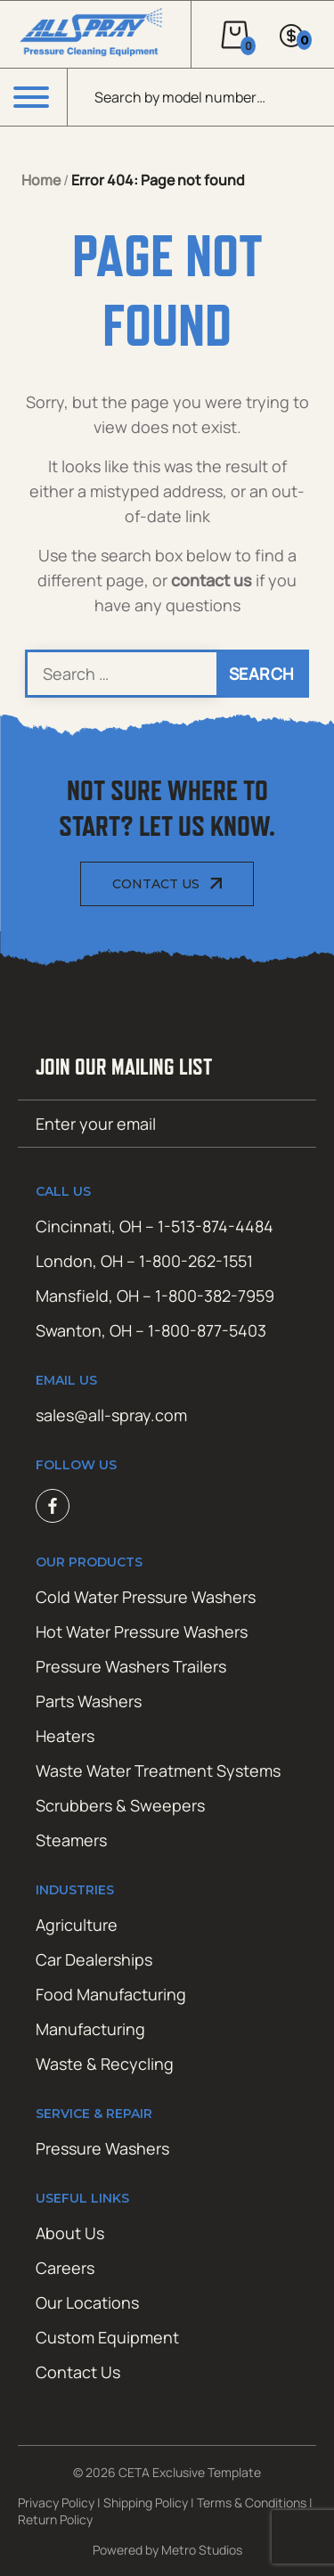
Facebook (53, 1506)
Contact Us (156, 884)
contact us (211, 580)
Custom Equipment (107, 2337)
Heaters (65, 1735)
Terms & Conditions (251, 2502)
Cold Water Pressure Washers (146, 1596)
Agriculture (77, 1924)
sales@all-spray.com (111, 1415)
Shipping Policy (145, 2502)
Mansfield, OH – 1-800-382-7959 (155, 1295)
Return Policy (55, 2519)
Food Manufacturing (111, 1994)
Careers (65, 2267)
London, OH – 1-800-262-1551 (144, 1261)
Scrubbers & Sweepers (120, 1805)
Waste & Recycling (105, 2063)
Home (41, 180)
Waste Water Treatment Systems (158, 1770)
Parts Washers (89, 1701)
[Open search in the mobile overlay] (201, 97)
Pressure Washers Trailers (131, 1666)
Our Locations (87, 2302)
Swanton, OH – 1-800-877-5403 (151, 1330)
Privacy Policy (56, 2502)
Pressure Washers (102, 2148)
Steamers (71, 1840)
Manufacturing (90, 2029)
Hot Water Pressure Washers (142, 1631)
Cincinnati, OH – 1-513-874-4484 (154, 1226)
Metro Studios (201, 2549)
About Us (70, 2233)
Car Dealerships (94, 1959)
